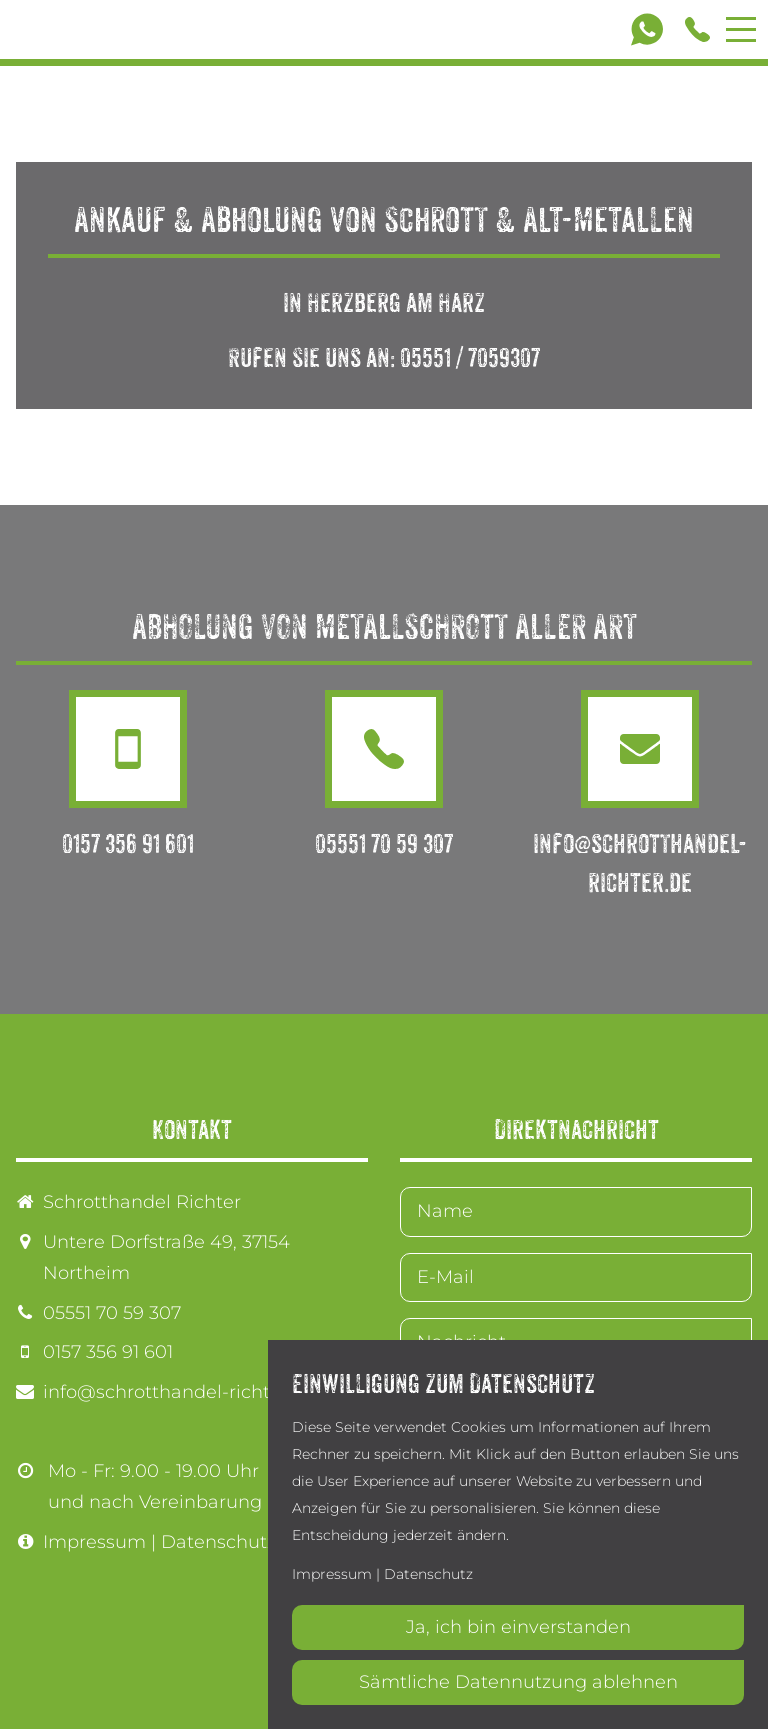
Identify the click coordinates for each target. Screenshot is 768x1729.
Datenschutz (218, 1542)
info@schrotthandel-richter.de (179, 1392)
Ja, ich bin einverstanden (518, 1627)
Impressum (94, 1542)
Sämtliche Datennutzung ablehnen (518, 1682)
